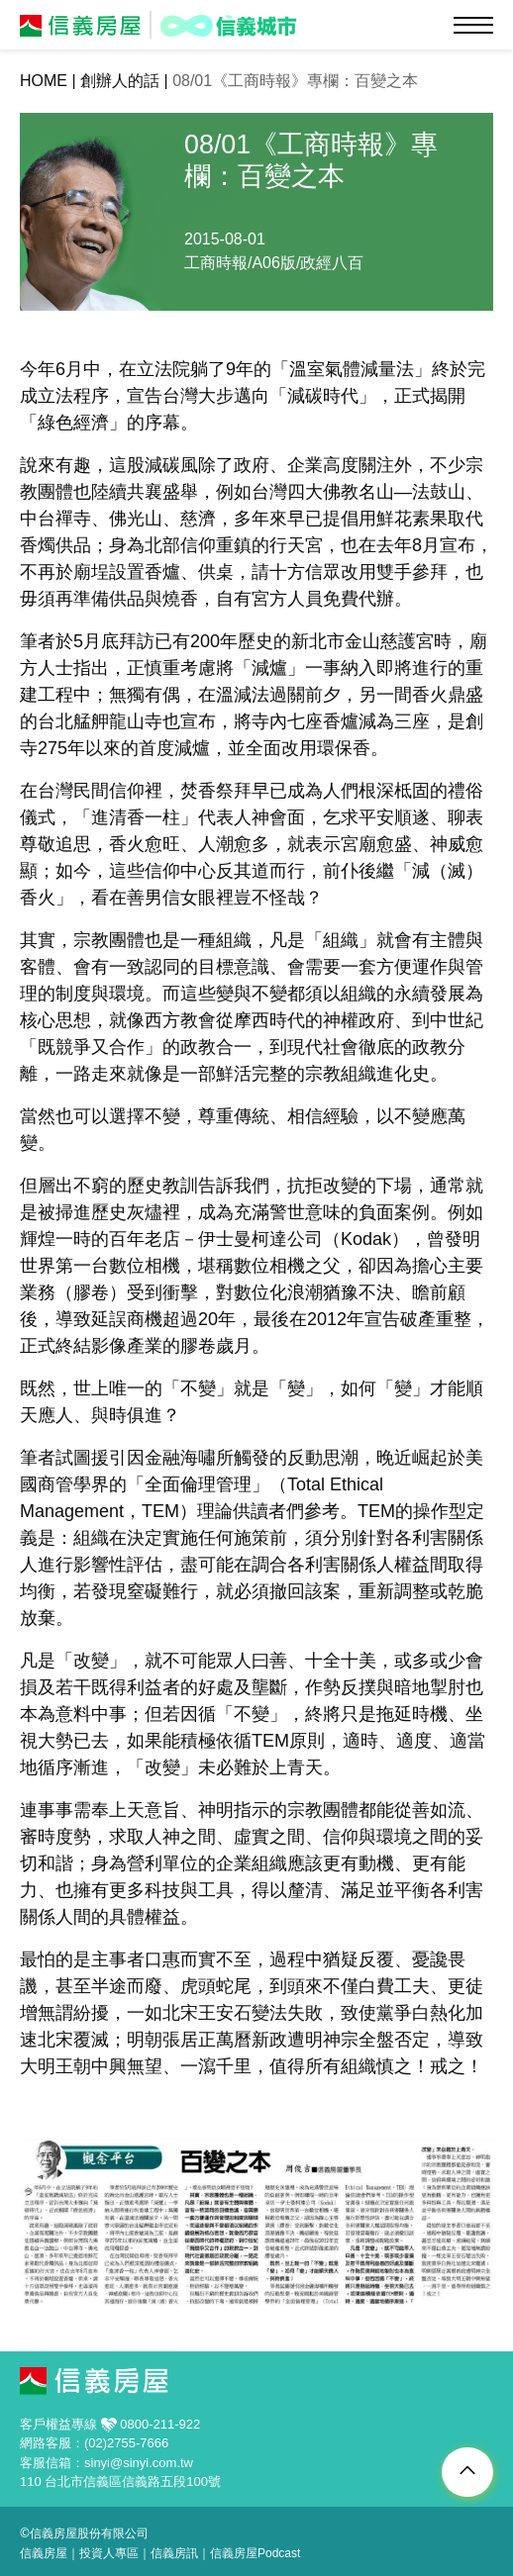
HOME (43, 80)
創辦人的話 (119, 80)
